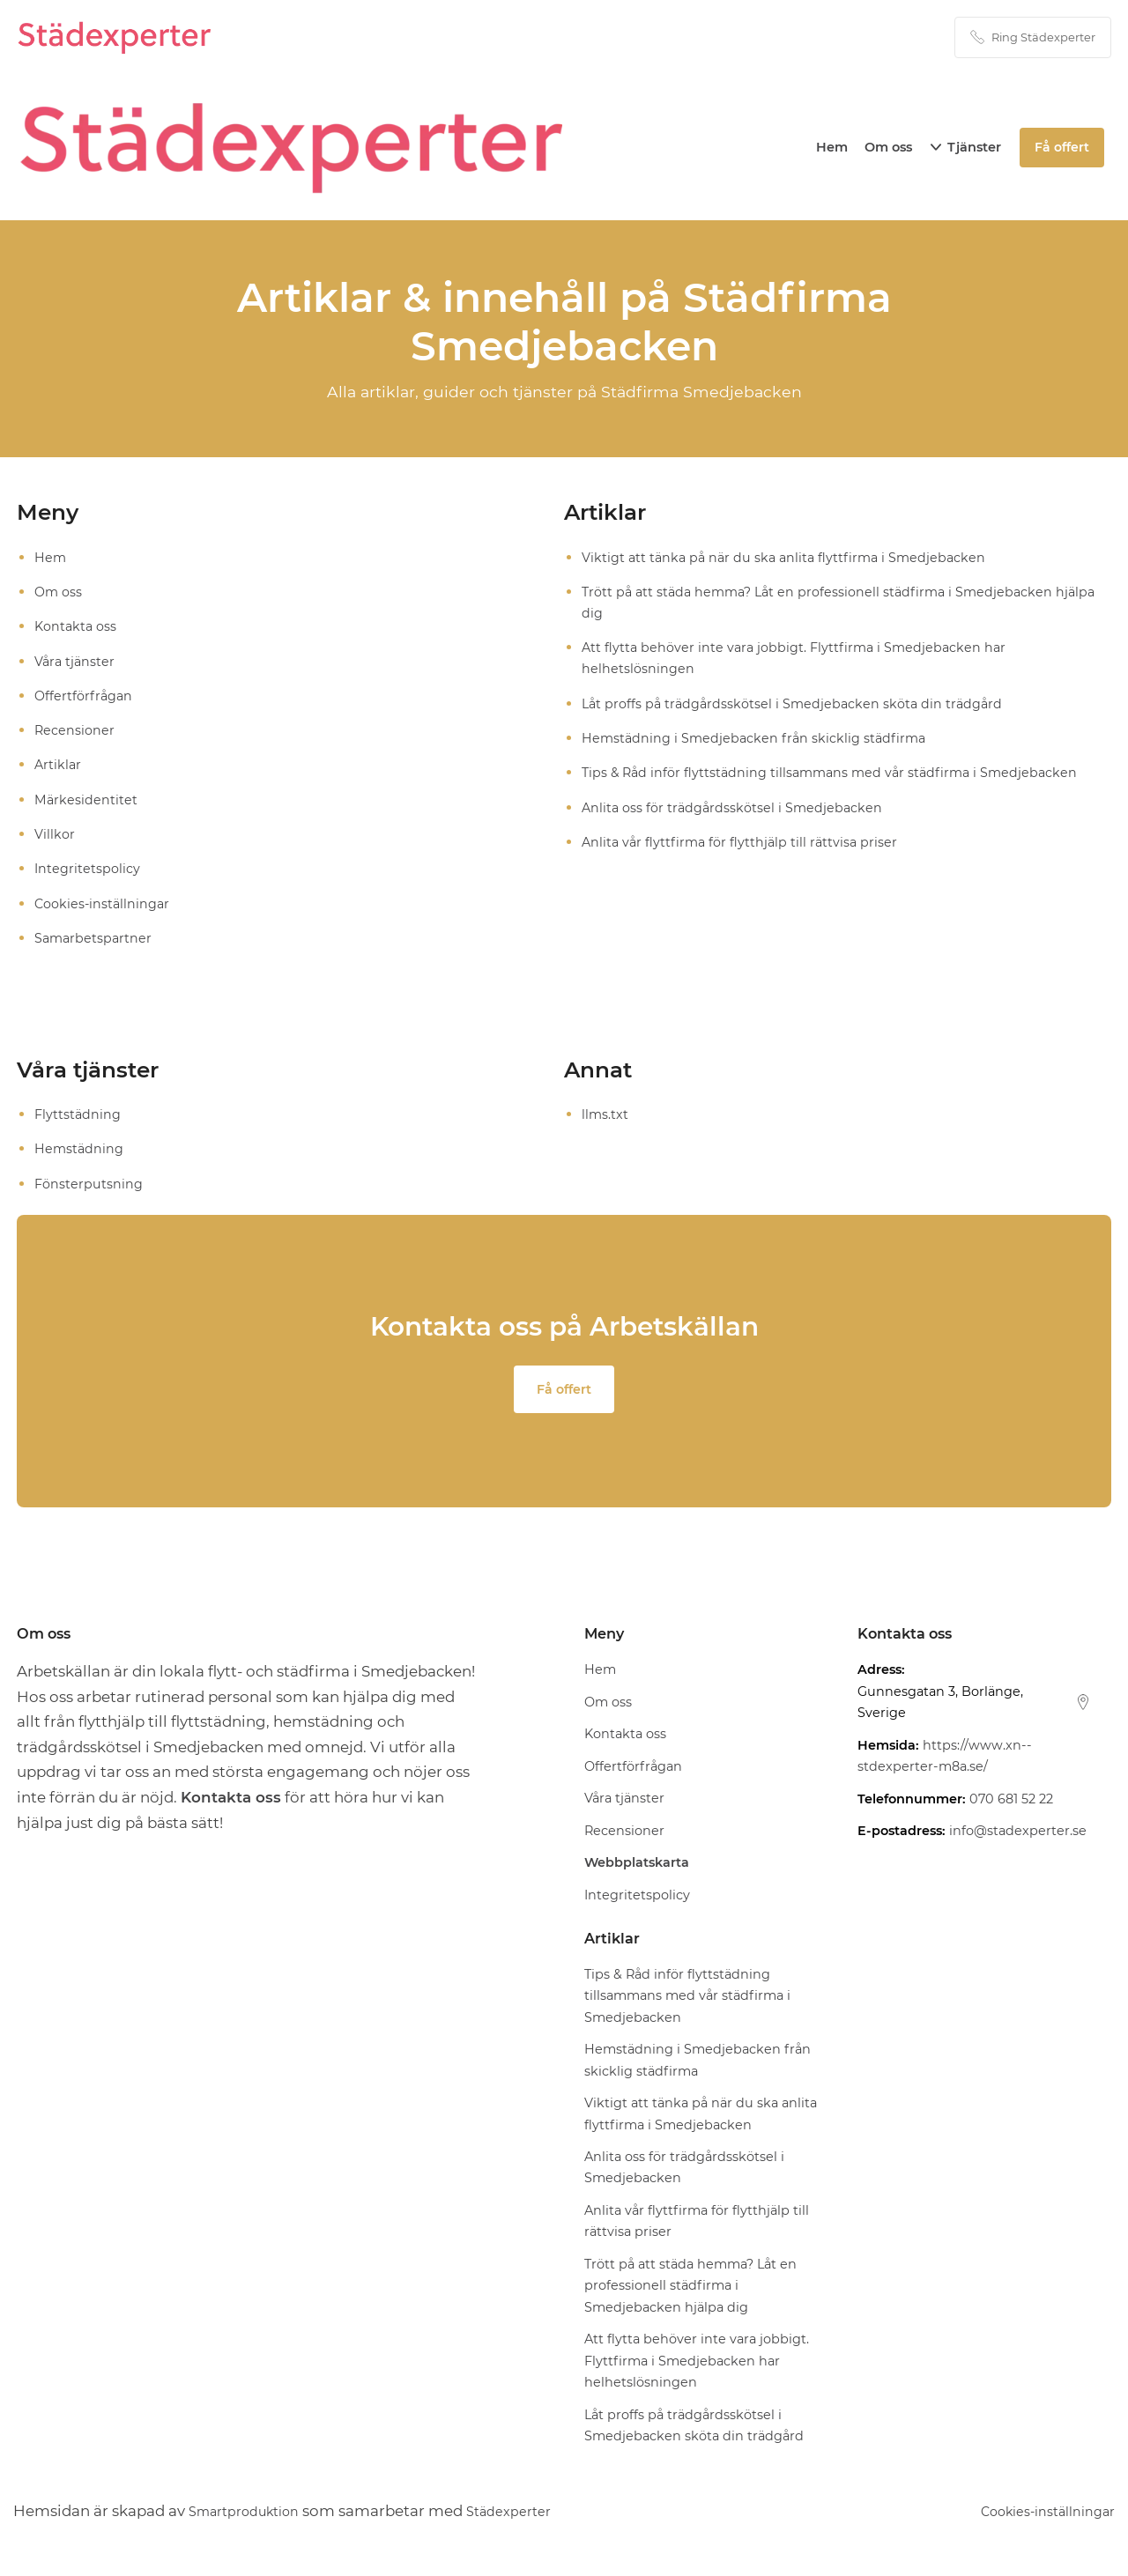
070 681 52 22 (1011, 1802)
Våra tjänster (76, 661)
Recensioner (75, 730)
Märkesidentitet (86, 799)
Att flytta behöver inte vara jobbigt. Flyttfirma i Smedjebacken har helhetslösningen (799, 658)
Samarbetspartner (94, 937)
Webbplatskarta (636, 1865)
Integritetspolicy (88, 869)
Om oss (890, 147)
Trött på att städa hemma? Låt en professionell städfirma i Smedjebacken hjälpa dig (826, 602)
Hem (834, 147)
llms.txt (605, 1114)
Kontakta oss (77, 626)
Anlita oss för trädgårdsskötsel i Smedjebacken (736, 807)
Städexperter (534, 2513)
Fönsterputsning (89, 1183)
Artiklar (58, 765)
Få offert (564, 1390)
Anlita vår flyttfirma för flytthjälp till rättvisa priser (743, 841)
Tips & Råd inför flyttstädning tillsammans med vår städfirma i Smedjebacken (837, 773)
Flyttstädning (78, 1114)
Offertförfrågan (85, 695)
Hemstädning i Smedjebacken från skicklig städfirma (758, 738)
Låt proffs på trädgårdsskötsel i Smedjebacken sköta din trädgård (798, 703)
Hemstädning (79, 1149)
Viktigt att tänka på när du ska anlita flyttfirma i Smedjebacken (790, 557)
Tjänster (976, 147)
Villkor (55, 834)
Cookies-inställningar (104, 903)
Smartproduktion (253, 2513)
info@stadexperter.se (1018, 1833)
